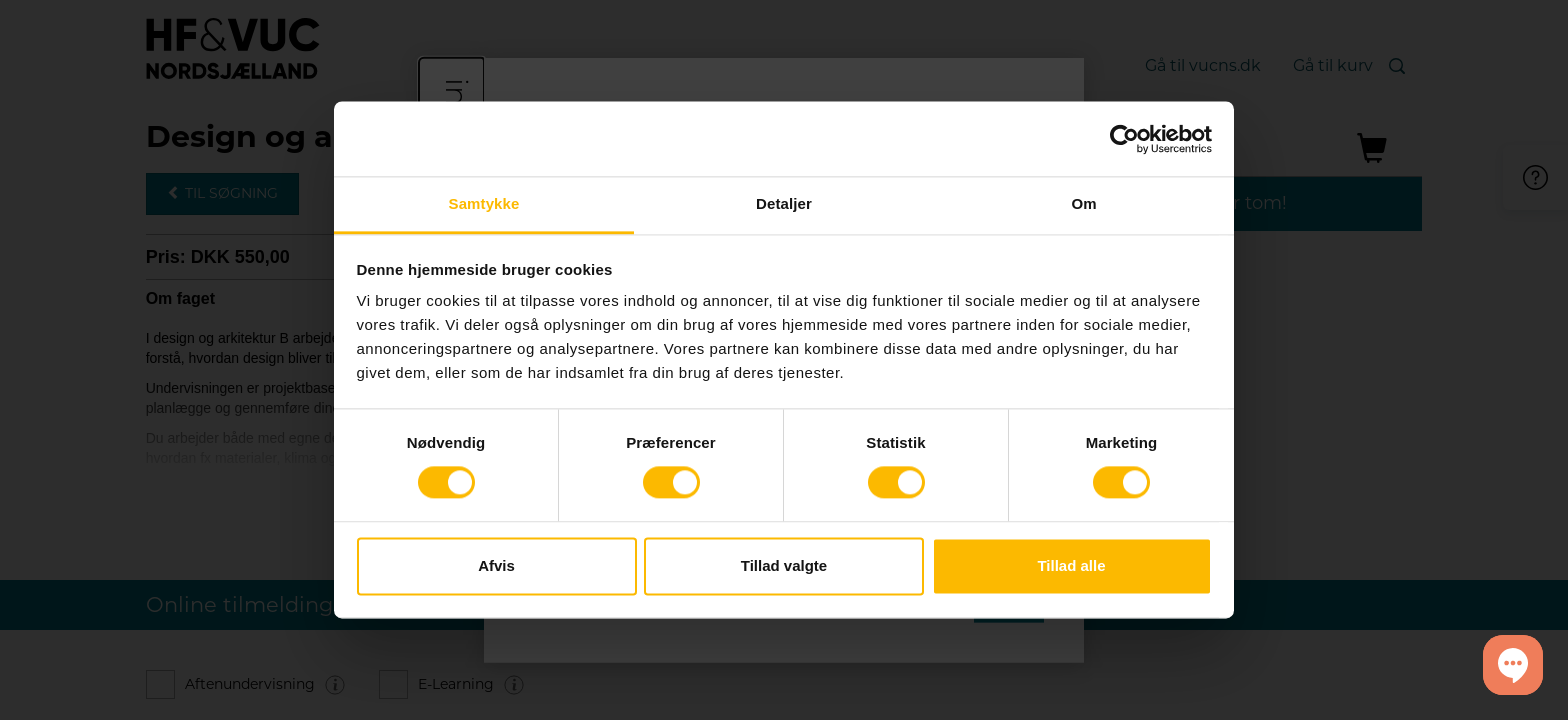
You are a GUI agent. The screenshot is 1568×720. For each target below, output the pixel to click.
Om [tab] (1083, 203)
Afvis (496, 565)
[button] (1513, 665)
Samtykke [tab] (484, 203)
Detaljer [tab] (784, 203)
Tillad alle (1071, 565)
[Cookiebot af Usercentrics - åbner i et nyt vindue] (1124, 139)
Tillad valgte (784, 565)
